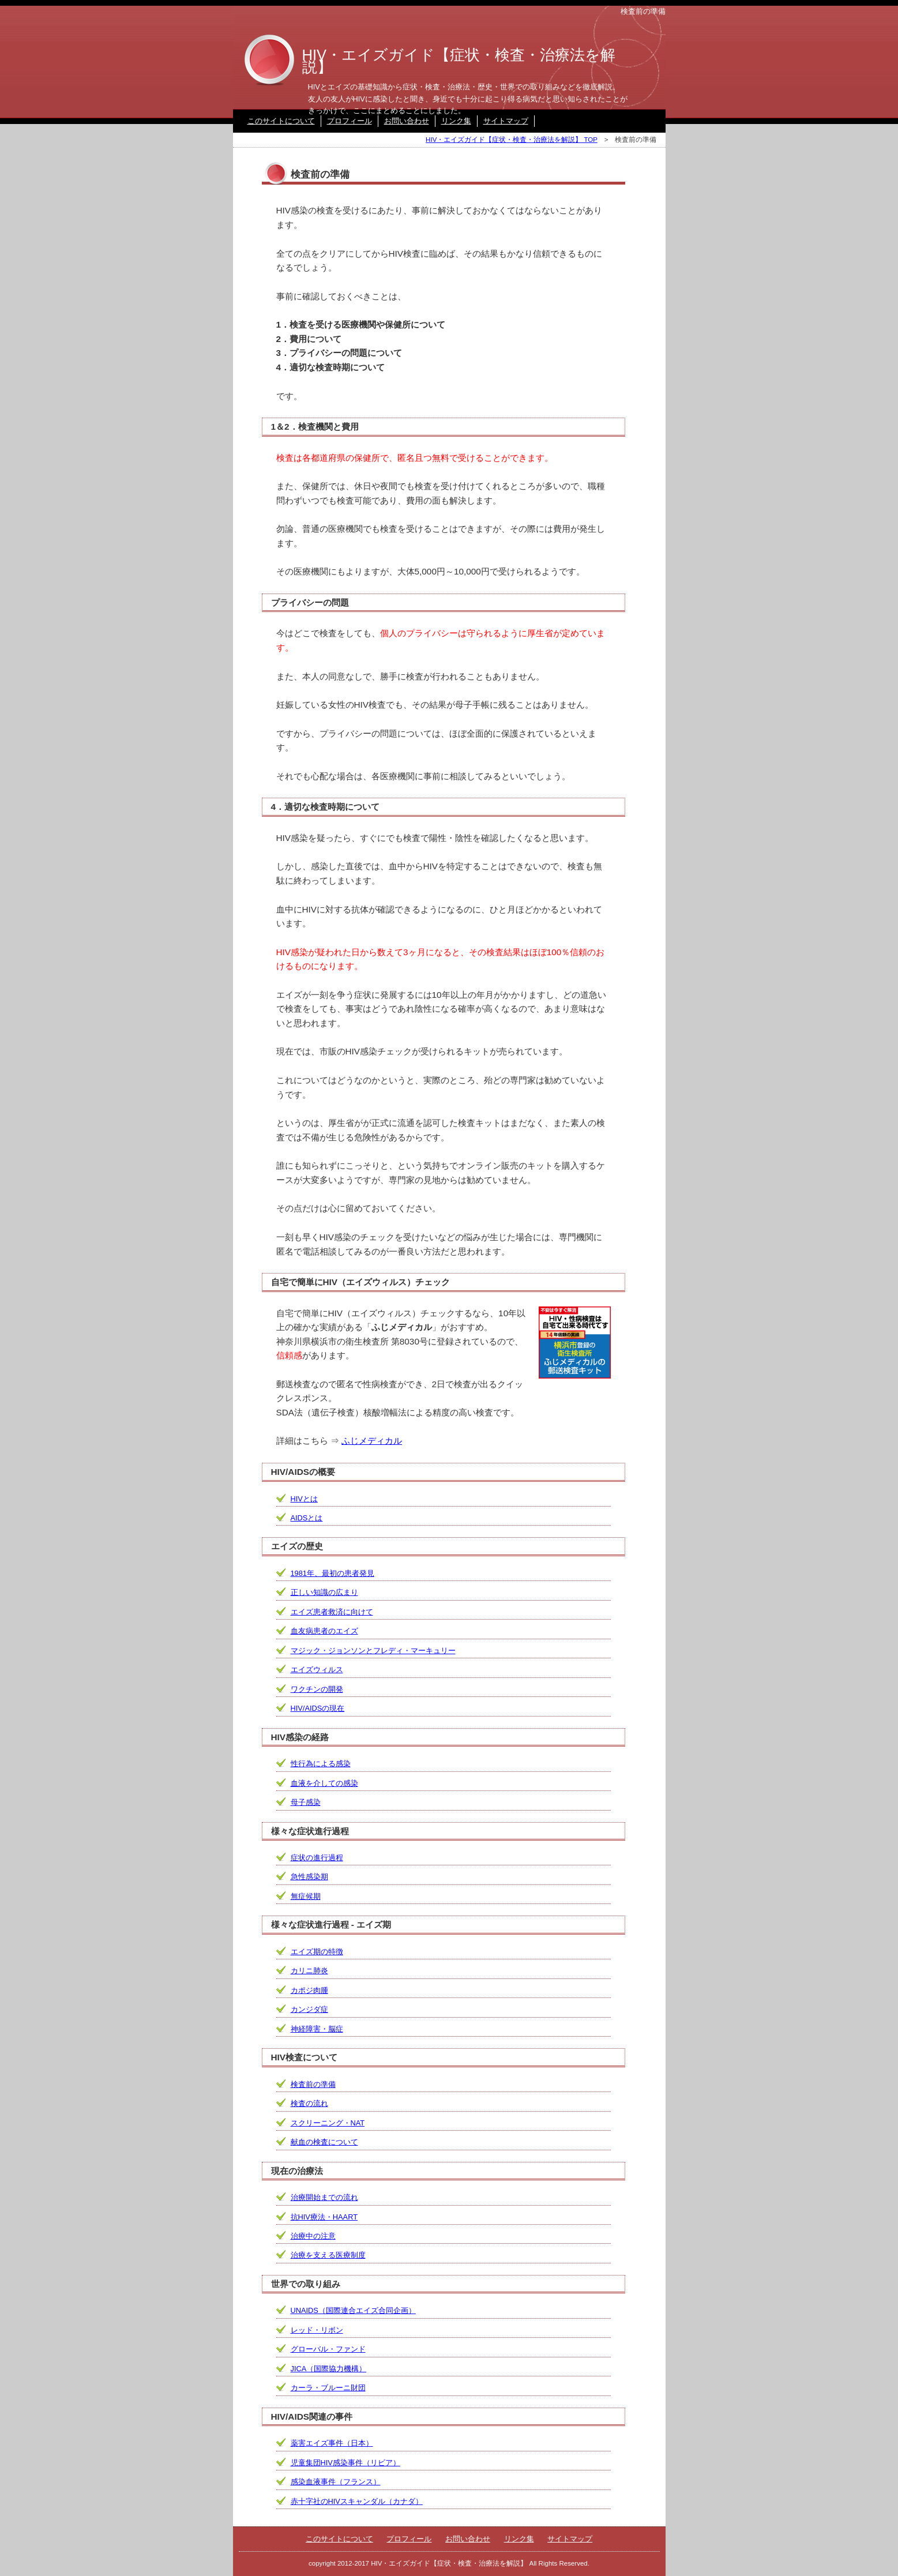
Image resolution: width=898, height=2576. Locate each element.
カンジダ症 (309, 2009)
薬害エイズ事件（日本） (332, 2443)
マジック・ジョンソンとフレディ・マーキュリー (373, 1650)
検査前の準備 (313, 2084)
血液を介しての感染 (324, 1783)
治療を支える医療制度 (328, 2255)
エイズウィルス (317, 1669)
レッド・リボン (317, 2330)
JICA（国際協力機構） (329, 2368)
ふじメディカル (371, 1440)
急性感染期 (309, 1876)
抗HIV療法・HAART (324, 2217)
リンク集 (456, 121)
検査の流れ (309, 2103)
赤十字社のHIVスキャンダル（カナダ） (357, 2501)
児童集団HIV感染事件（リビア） (345, 2462)
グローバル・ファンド (328, 2349)
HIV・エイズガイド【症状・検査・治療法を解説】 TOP (512, 139)
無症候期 (306, 1896)
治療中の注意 (313, 2236)
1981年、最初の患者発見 (332, 1573)
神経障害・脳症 (317, 2029)
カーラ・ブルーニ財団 (328, 2387)
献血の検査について (324, 2142)
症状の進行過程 (317, 1857)
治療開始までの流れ (324, 2197)
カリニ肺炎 (309, 1970)
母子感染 (306, 1802)
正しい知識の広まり (324, 1592)
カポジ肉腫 (309, 1990)
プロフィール (349, 121)
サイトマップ (505, 121)
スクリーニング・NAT (328, 2123)
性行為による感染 (321, 1763)
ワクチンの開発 (317, 1689)
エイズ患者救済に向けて (332, 1612)
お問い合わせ (406, 121)
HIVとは (304, 1498)
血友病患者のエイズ (324, 1631)
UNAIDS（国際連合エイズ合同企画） (353, 2310)
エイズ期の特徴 (317, 1951)
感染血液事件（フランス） (336, 2481)
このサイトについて (281, 121)
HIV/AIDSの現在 (318, 1708)
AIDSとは (307, 1518)
